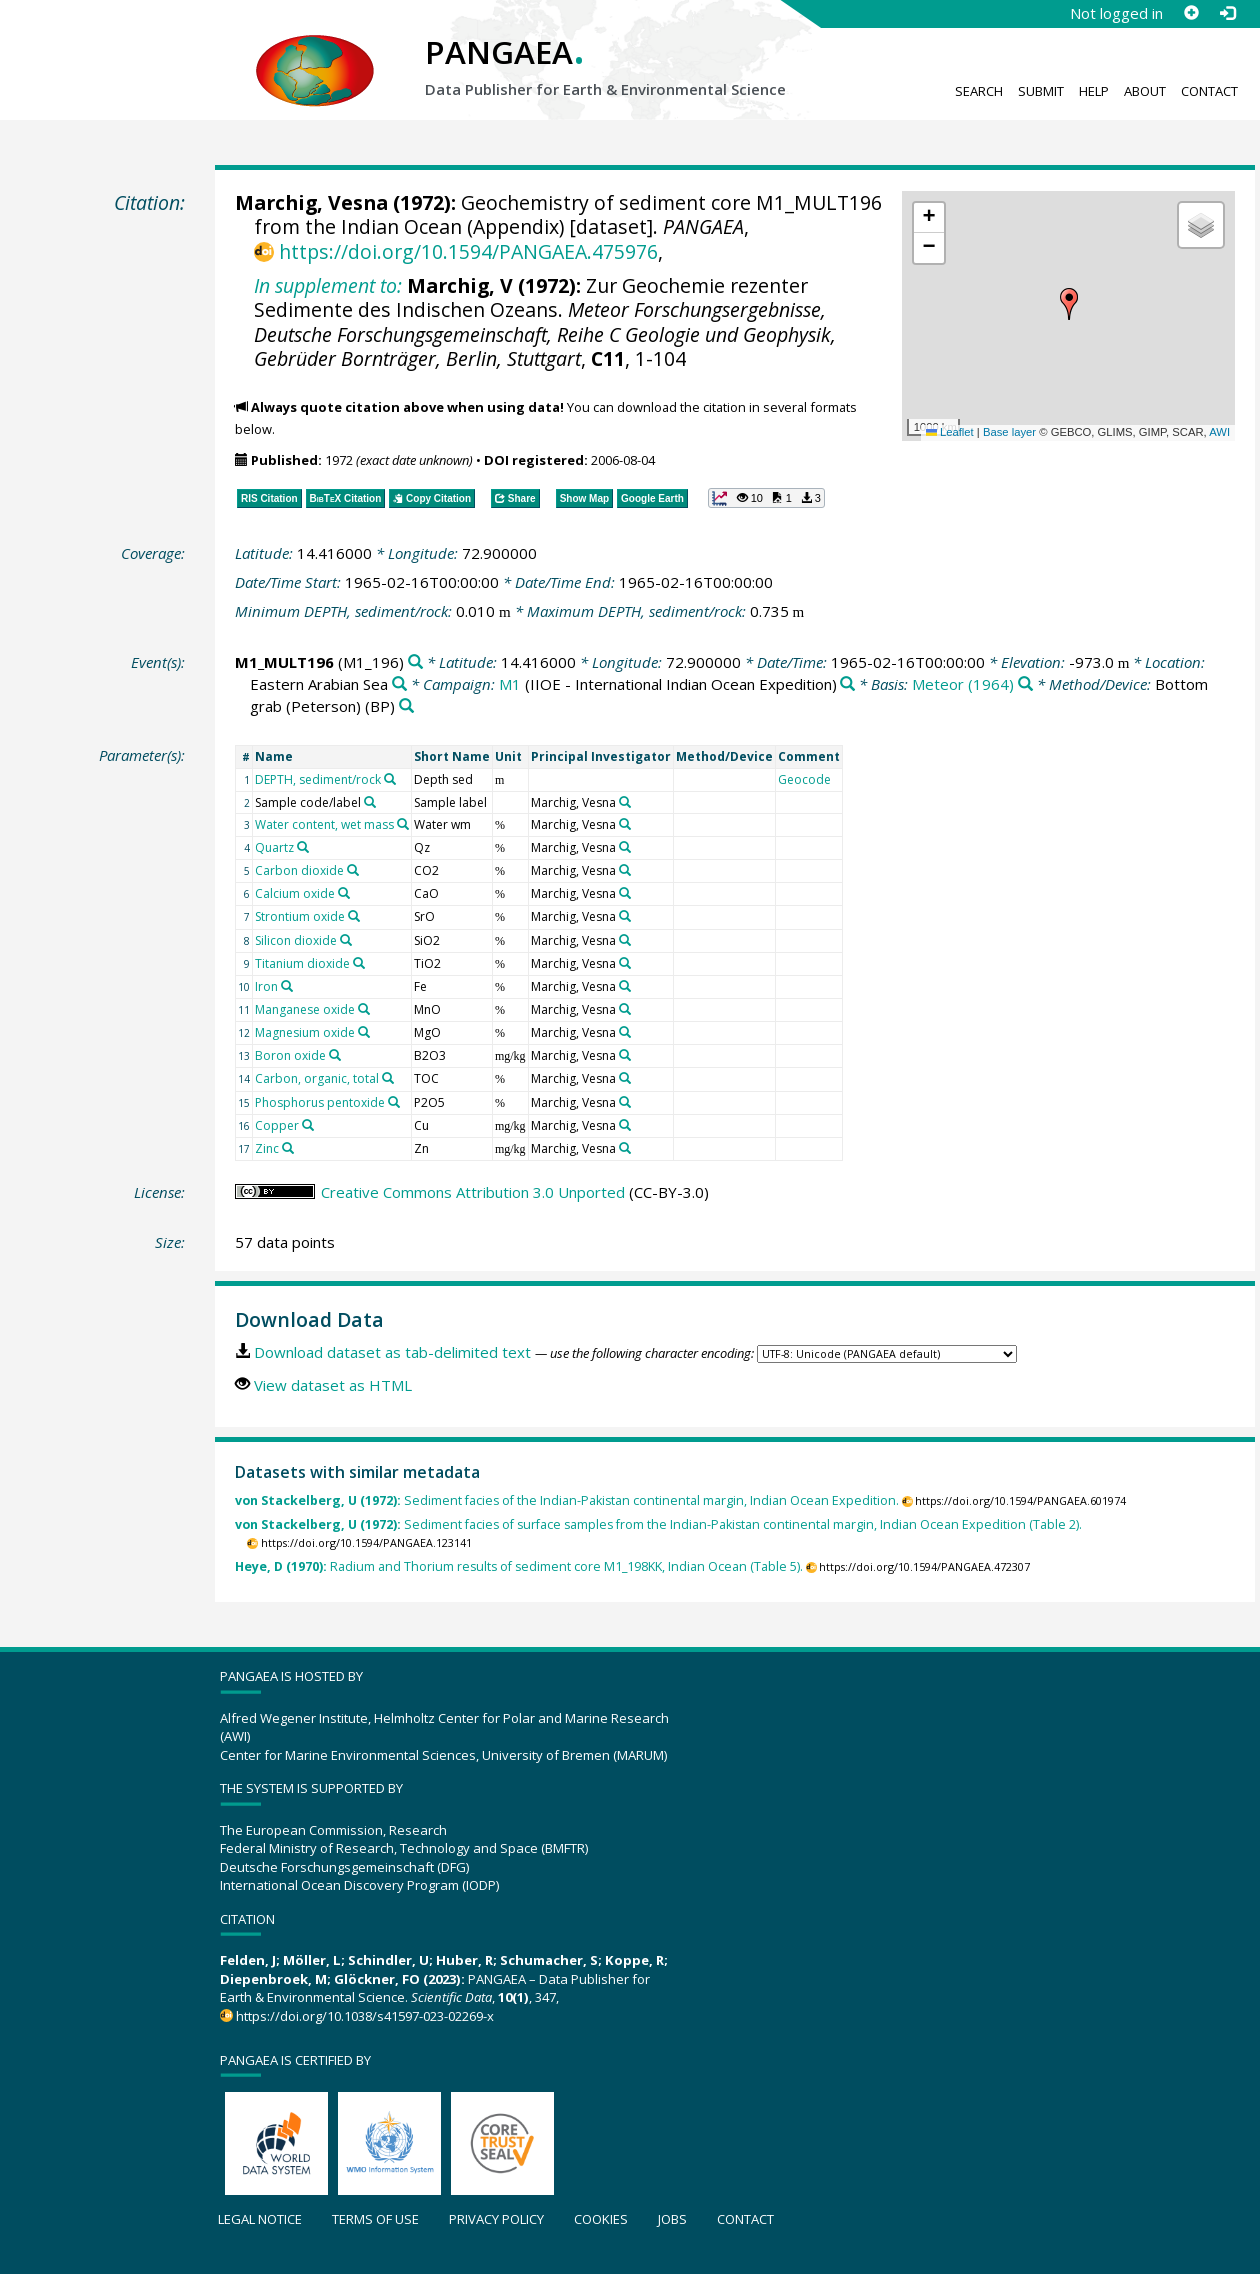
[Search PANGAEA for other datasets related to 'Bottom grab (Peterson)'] (406, 706)
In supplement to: (328, 285)
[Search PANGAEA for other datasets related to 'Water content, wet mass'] (403, 824)
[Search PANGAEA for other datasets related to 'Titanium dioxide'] (359, 963)
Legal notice (260, 2219)
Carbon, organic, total (317, 1078)
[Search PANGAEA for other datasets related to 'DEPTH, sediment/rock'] (390, 779)
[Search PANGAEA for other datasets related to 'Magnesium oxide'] (364, 1032)
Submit (1041, 91)
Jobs (672, 2219)
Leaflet (950, 432)
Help (1094, 91)
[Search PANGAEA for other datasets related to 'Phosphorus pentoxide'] (394, 1102)
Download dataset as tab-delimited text (392, 1352)
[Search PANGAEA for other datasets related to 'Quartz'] (303, 847)
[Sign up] (1191, 13)
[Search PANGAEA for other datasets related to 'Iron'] (287, 986)
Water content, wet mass (324, 824)
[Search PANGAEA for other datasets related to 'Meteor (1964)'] (1025, 684)
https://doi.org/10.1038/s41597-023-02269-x (365, 2016)
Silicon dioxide (296, 940)
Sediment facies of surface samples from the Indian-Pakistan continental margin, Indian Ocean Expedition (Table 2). (658, 1524)
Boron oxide (290, 1055)
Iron (266, 986)
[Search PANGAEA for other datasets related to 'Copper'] (308, 1125)
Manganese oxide (305, 1009)
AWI (1219, 432)
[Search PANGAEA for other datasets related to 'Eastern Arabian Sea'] (399, 684)
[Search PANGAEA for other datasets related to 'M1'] (847, 684)
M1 (510, 684)
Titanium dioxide (302, 963)
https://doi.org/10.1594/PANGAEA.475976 (468, 251)
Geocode (804, 779)
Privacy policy (496, 2219)
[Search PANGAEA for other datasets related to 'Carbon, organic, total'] (388, 1078)
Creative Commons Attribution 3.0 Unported (473, 1192)
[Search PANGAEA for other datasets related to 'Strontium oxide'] (354, 916)
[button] (1069, 304)
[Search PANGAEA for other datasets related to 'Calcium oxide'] (344, 893)
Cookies (601, 2219)
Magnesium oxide (305, 1032)
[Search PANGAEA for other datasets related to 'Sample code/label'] (370, 802)
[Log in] (1227, 13)
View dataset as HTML (333, 1385)
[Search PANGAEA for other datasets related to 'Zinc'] (288, 1148)
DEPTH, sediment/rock (318, 779)
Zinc (267, 1148)
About (1145, 91)
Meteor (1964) (963, 684)
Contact (1209, 91)
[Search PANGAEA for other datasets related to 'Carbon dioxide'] (353, 870)
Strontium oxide (300, 916)
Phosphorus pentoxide (320, 1102)
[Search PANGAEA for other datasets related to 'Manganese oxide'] (364, 1009)
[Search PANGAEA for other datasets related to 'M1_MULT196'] (415, 662)
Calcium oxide (295, 893)
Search (979, 91)
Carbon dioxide (299, 870)
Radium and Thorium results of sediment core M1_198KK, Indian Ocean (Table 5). (519, 1566)
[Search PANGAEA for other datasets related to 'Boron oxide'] (335, 1055)
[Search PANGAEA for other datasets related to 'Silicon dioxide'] (346, 940)
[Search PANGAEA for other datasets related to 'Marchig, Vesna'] (625, 802)
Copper (277, 1125)
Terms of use (375, 2219)
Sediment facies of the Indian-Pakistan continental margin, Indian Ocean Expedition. (567, 1500)
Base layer (1009, 432)
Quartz (274, 847)
